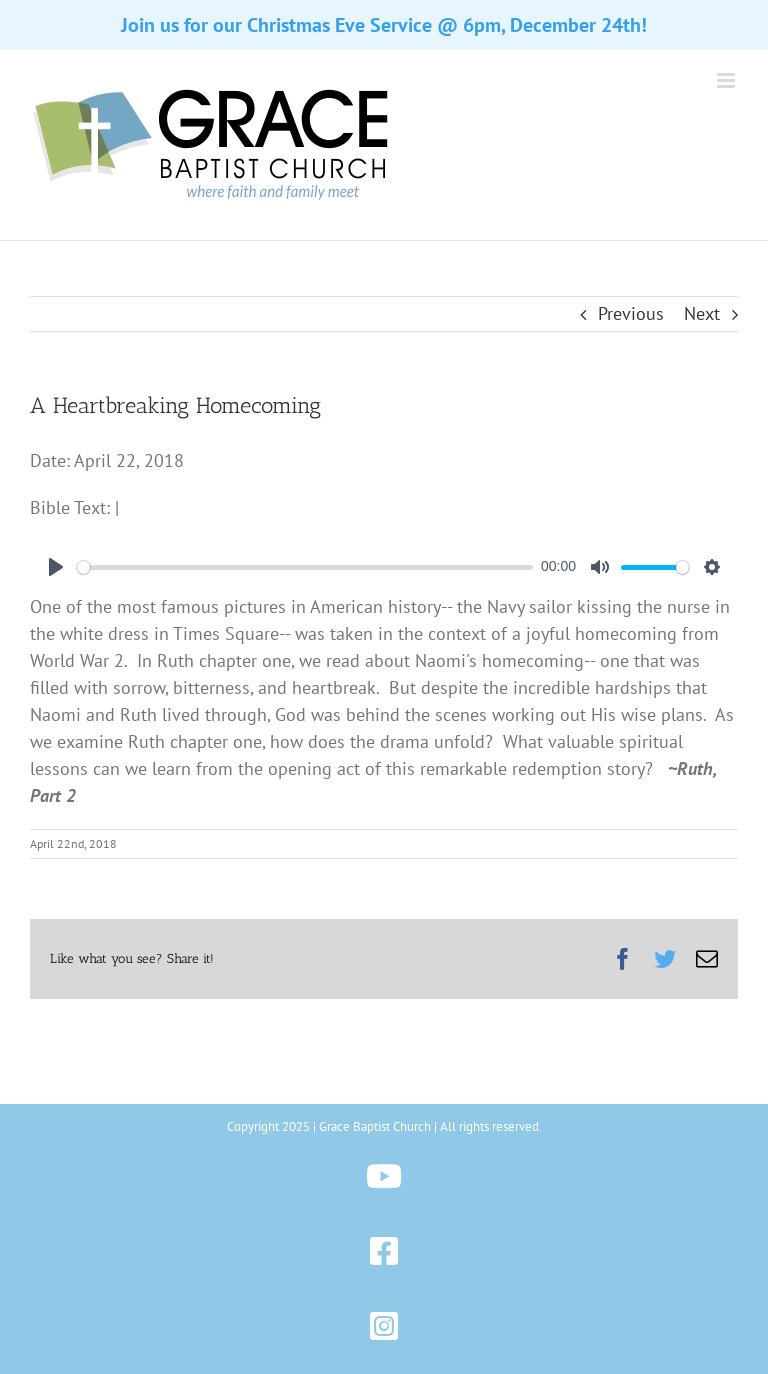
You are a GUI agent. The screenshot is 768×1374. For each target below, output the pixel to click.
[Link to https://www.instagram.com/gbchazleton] (384, 1326)
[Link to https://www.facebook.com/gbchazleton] (384, 1251)
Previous (631, 313)
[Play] (56, 567)
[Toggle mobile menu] (727, 80)
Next (702, 313)
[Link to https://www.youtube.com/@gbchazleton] (384, 1176)
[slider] (305, 567)
